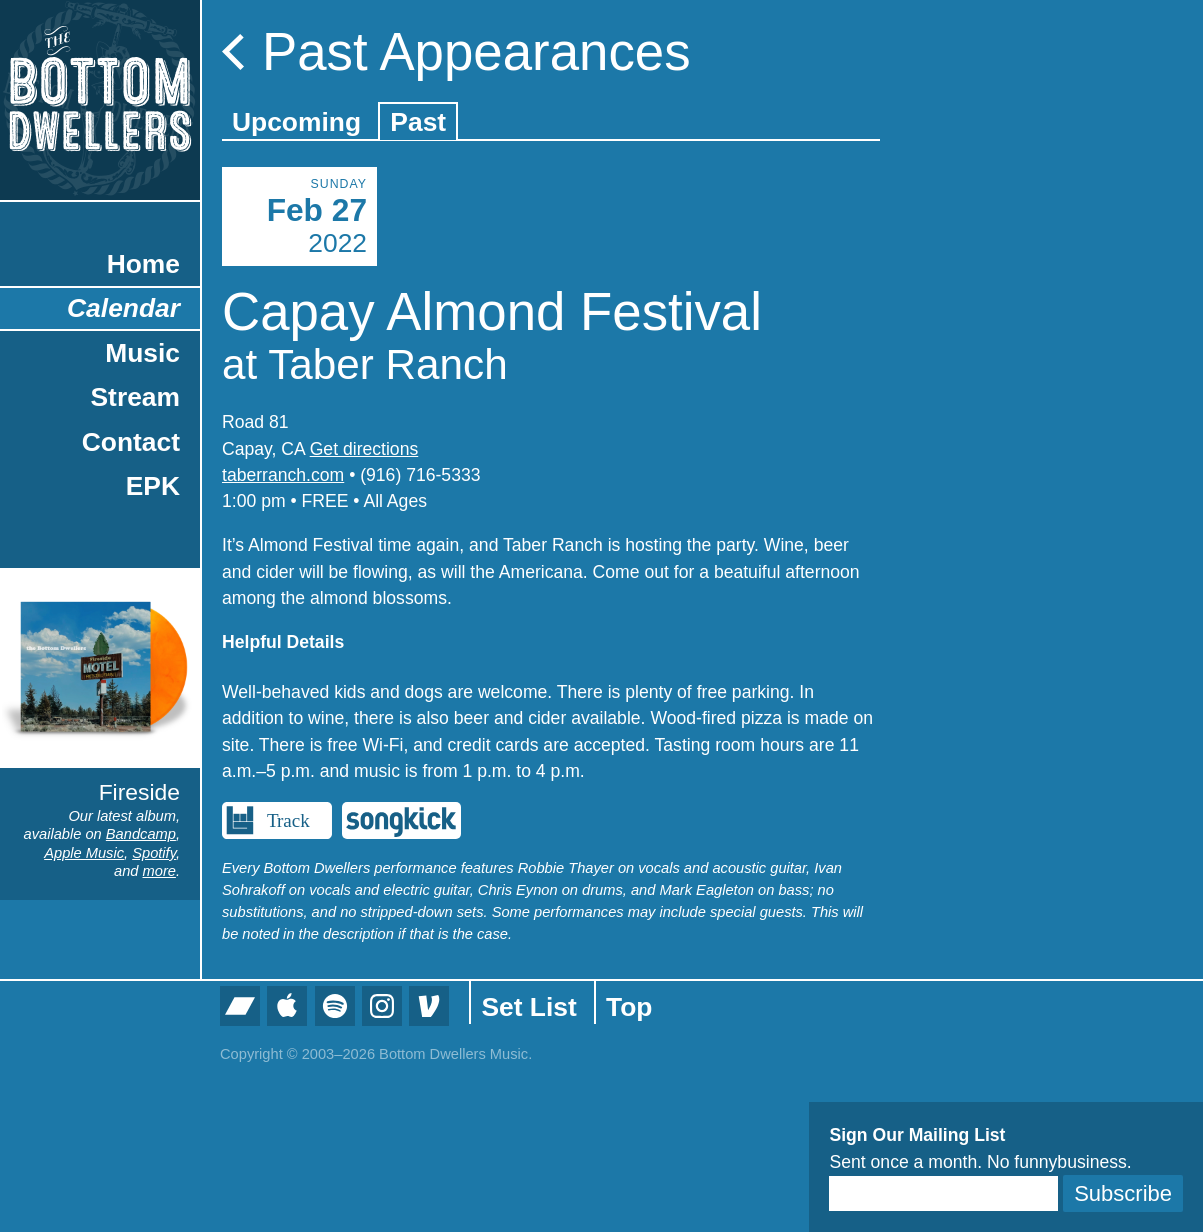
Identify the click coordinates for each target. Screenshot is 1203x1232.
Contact (131, 442)
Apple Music (84, 853)
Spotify (154, 853)
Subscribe (1123, 1193)
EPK (153, 486)
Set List (528, 1007)
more (159, 871)
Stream (135, 397)
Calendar (123, 308)
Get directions (364, 449)
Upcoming (296, 122)
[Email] (943, 1193)
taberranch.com (283, 475)
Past (418, 122)
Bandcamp (141, 834)
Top (629, 1007)
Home (143, 264)
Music (142, 353)
